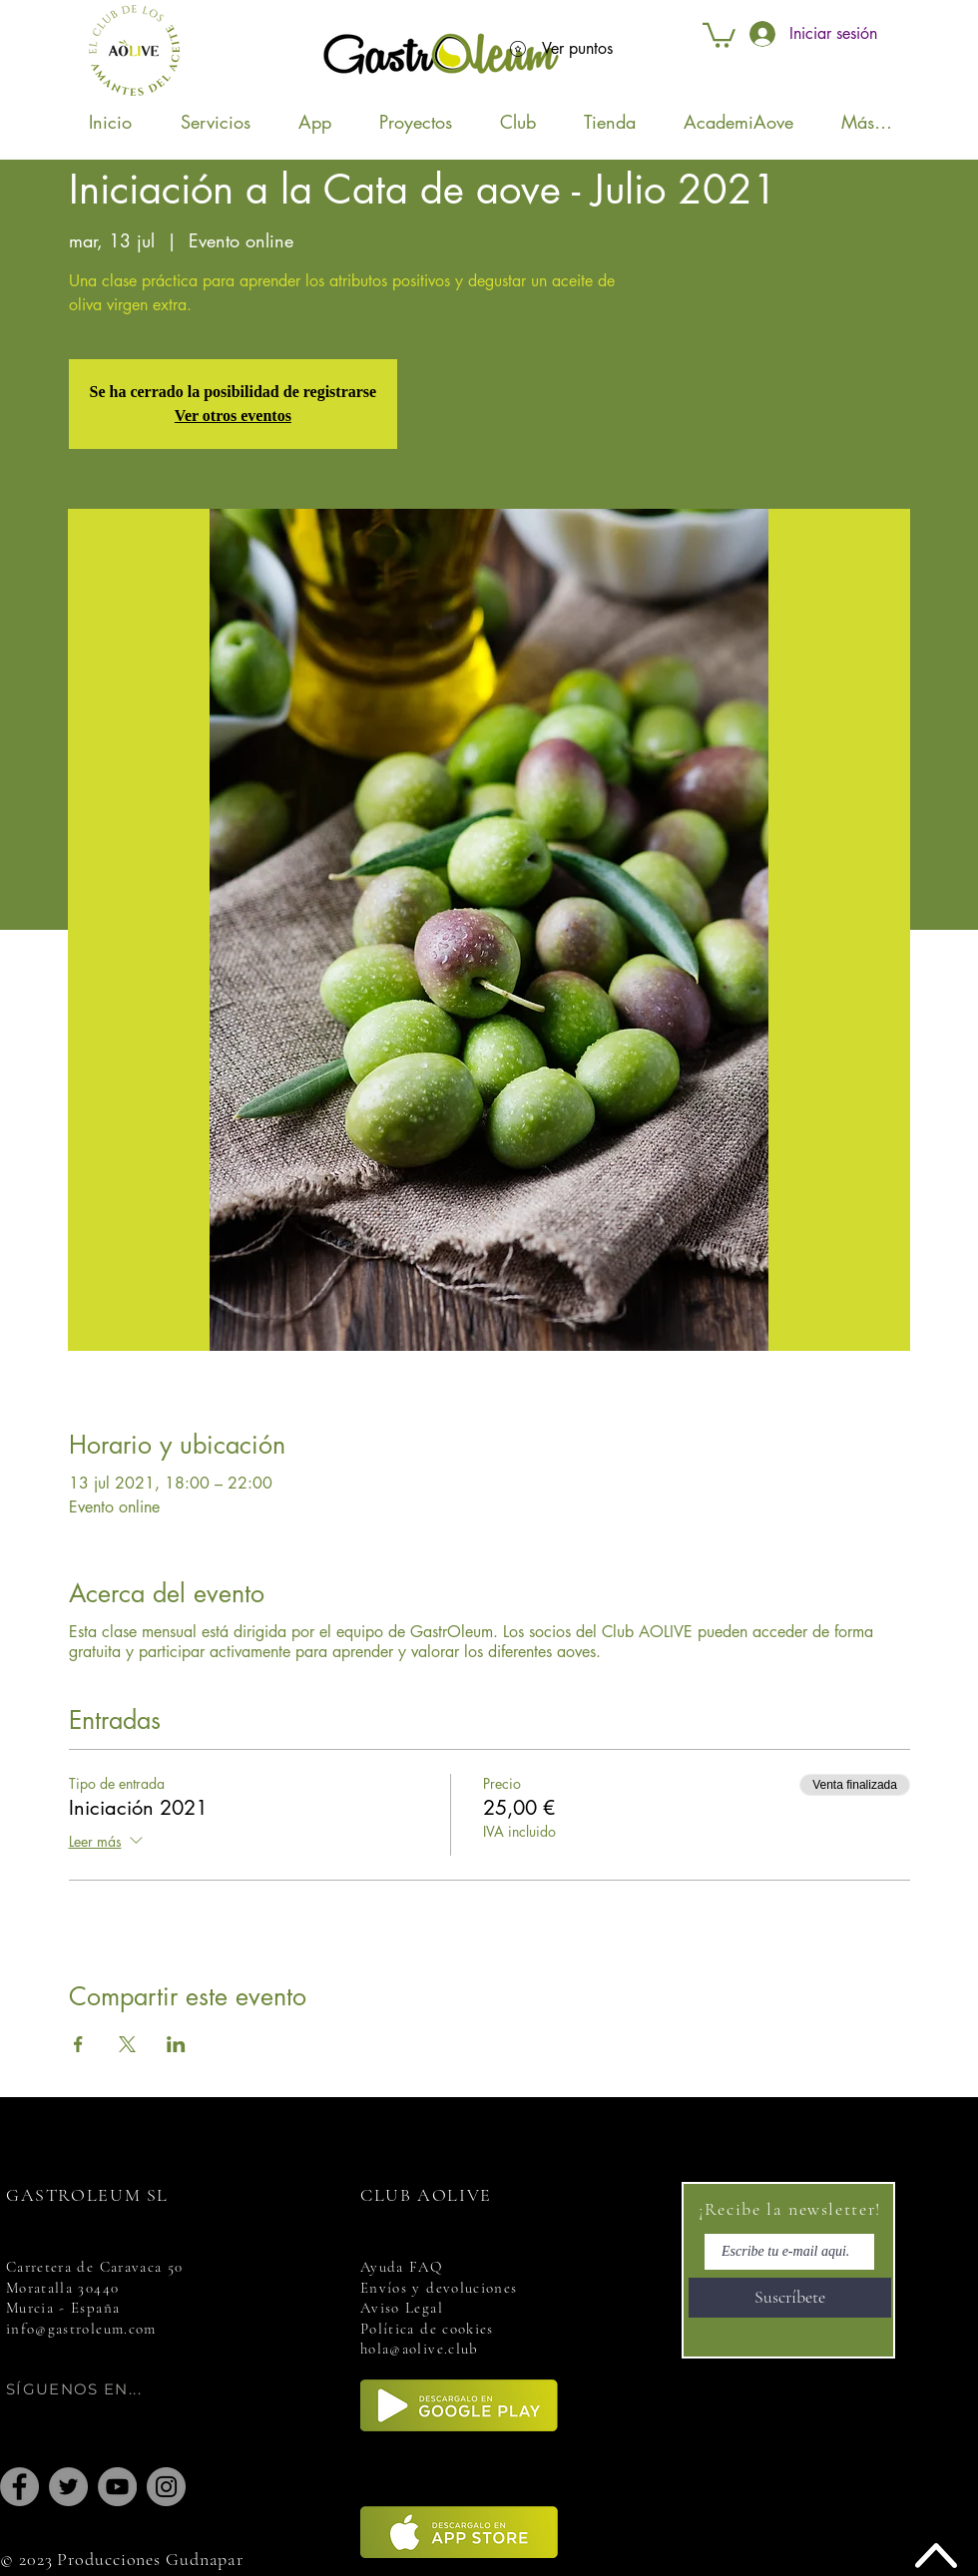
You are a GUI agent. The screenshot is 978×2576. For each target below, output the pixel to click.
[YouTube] (117, 2486)
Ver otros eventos (233, 415)
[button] (719, 34)
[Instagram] (166, 2486)
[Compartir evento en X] (127, 2044)
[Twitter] (68, 2486)
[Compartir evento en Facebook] (78, 2044)
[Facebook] (19, 2486)
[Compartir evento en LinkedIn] (176, 2044)
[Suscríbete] (790, 2298)
